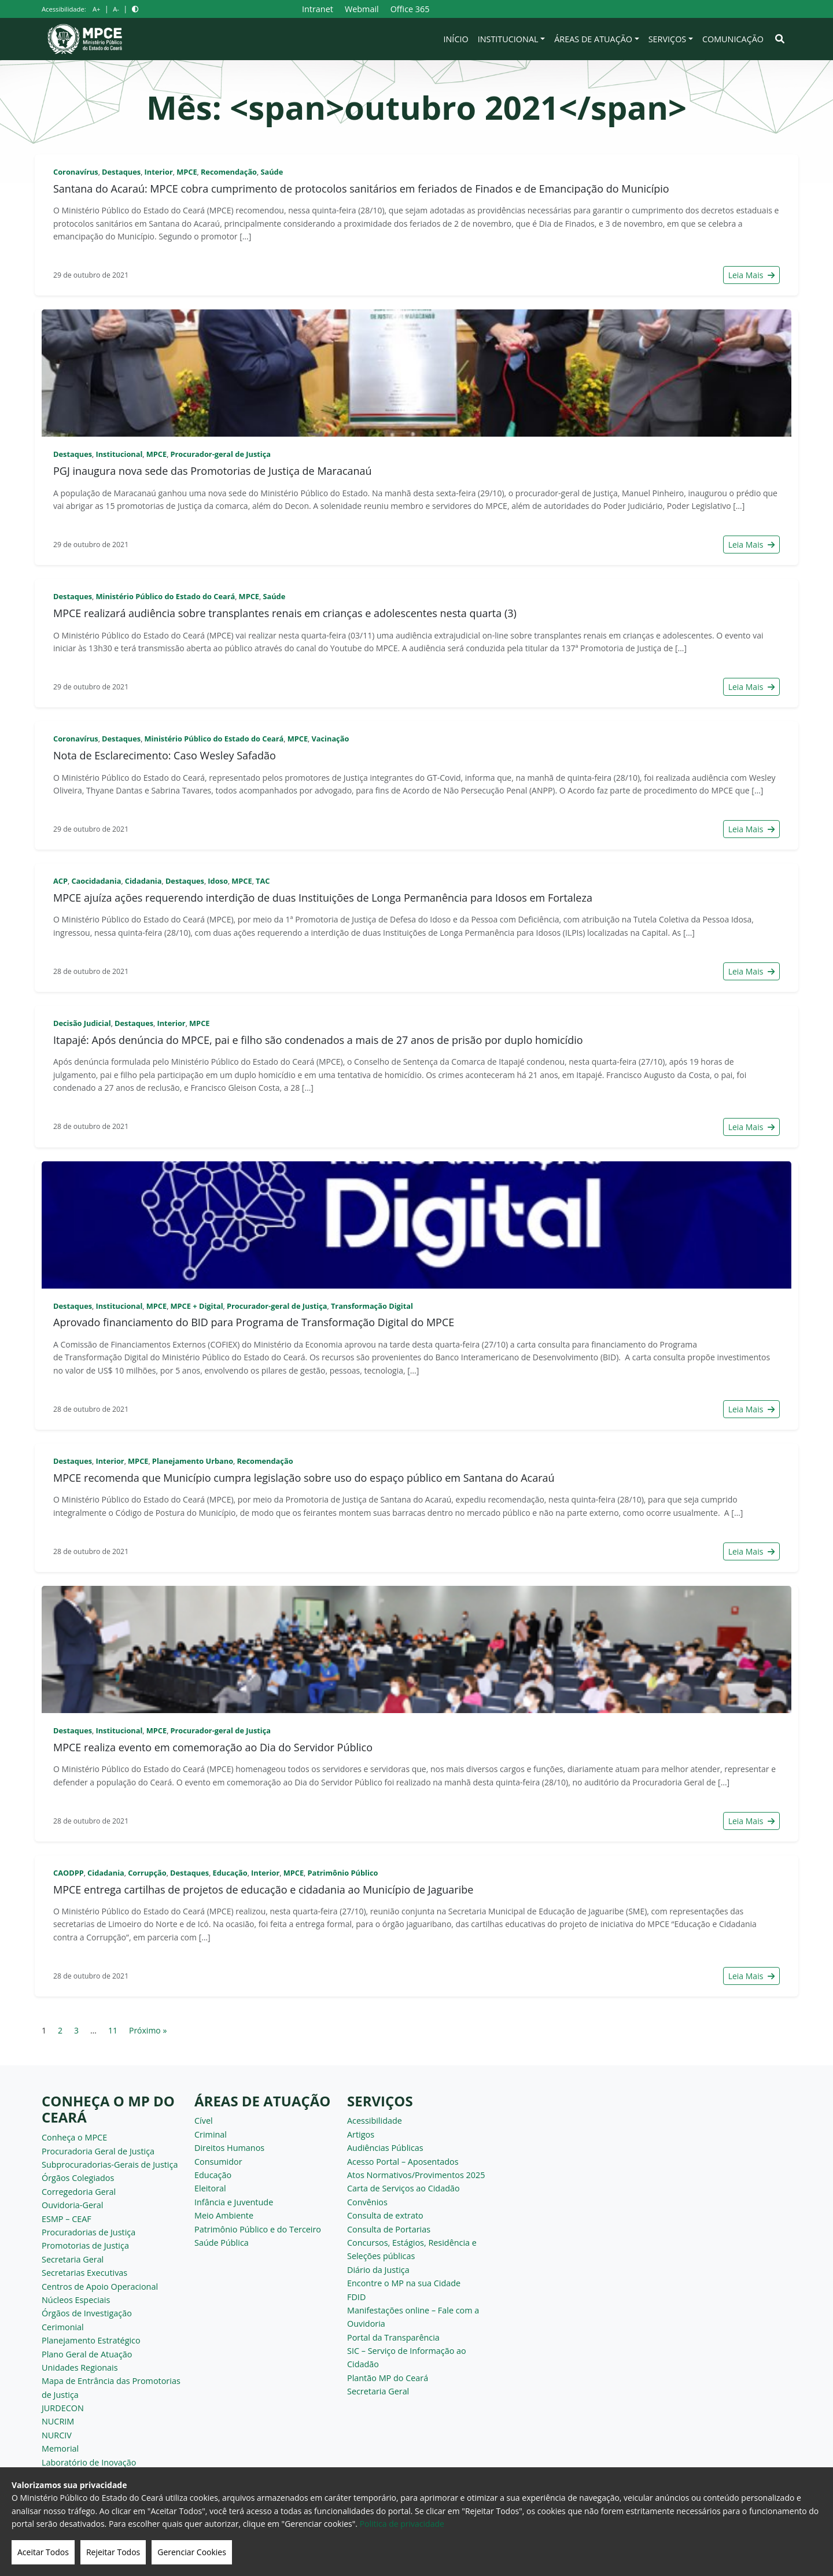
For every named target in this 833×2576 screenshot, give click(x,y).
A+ (96, 9)
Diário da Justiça (378, 2269)
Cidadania (143, 881)
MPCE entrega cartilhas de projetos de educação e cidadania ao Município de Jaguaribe (263, 1889)
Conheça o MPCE (74, 2137)
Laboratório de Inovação (89, 2462)
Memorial (60, 2448)
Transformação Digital (372, 1306)
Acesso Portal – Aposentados (403, 2161)
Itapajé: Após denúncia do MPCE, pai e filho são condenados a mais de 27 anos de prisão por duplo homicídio (318, 1040)
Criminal (210, 2134)
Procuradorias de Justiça (88, 2232)
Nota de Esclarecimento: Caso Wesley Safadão (164, 755)
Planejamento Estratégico (91, 2340)
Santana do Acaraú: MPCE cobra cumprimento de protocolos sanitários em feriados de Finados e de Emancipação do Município (361, 188)
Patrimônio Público (342, 1873)
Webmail (362, 8)
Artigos (360, 2134)
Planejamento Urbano (192, 1461)
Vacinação (330, 738)
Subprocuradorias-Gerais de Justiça (110, 2164)
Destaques (121, 172)
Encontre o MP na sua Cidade (403, 2283)
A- (116, 9)
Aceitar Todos (43, 2552)
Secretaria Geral (73, 2259)
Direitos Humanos (229, 2147)
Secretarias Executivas (84, 2272)
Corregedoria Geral (79, 2191)
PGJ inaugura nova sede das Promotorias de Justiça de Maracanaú (212, 471)
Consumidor (218, 2161)
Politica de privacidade (402, 2523)
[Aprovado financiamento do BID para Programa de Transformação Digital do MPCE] (416, 1225)
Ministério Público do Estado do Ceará (165, 596)
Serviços (667, 39)
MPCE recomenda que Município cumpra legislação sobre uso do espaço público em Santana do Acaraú (304, 1478)
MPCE (186, 172)
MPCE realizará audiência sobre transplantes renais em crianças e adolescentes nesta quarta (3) (285, 613)
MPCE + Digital (197, 1306)
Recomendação (229, 172)
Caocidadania (96, 881)
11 (112, 2030)
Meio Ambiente (223, 2215)
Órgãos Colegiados (78, 2177)
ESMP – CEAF (66, 2218)
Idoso (218, 881)
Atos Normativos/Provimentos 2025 (416, 2174)
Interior (159, 172)
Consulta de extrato (385, 2215)
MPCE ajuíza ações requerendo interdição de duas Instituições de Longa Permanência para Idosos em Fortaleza (322, 898)
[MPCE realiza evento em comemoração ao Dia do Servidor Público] (416, 1649)
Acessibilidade (374, 2120)
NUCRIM (58, 2421)
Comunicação (733, 39)
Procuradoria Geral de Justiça (98, 2151)
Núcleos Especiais (76, 2299)
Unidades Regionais (80, 2367)
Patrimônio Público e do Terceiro (257, 2229)
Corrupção (147, 1873)
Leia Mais (751, 275)
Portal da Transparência (393, 2337)
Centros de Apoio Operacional (100, 2286)
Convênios (367, 2202)
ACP (60, 881)
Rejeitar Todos (113, 2552)
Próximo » (148, 2030)
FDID (356, 2296)
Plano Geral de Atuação (87, 2354)
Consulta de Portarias (388, 2229)
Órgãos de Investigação (87, 2313)
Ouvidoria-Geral (73, 2204)
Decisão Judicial (82, 1023)
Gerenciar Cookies (191, 2552)
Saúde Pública (221, 2242)
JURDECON (63, 2407)
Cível (203, 2120)
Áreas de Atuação (593, 39)
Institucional (508, 39)
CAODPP (68, 1873)
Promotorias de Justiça (85, 2245)
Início (456, 39)
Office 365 (410, 8)
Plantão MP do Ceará (387, 2377)
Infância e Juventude (233, 2202)
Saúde (271, 172)
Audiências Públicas (385, 2147)
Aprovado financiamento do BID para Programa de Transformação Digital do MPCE (253, 1322)
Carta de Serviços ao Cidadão (403, 2188)
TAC (263, 881)
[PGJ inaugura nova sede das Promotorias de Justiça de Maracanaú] (416, 373)
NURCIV (57, 2435)
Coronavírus (75, 172)
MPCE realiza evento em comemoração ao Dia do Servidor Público (213, 1747)
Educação (229, 1873)
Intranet (317, 8)
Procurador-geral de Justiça (221, 454)
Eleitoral (210, 2188)
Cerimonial (63, 2327)
